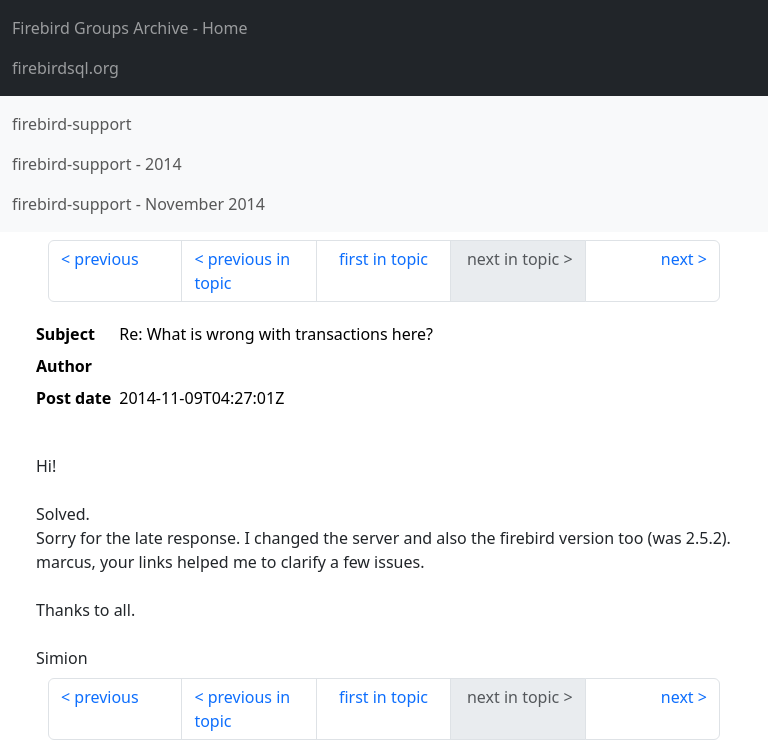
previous (106, 259)
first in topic (383, 259)
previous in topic (242, 271)
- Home (130, 28)
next (677, 259)
